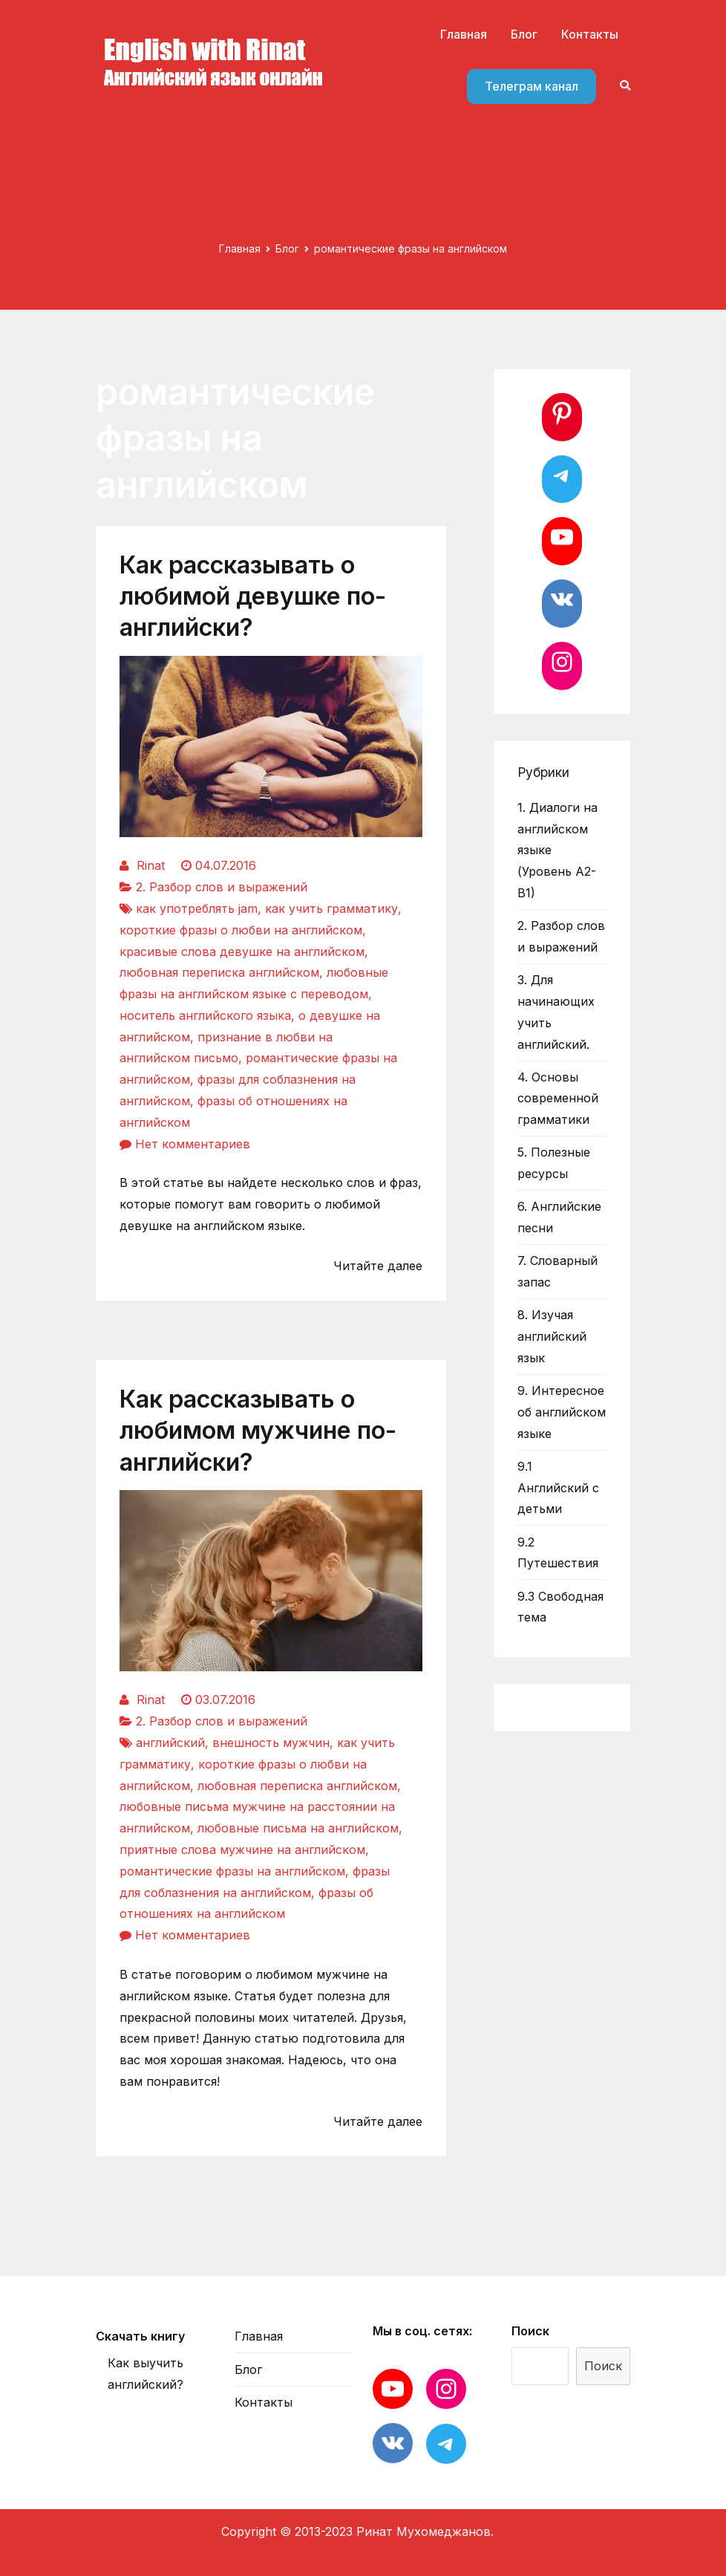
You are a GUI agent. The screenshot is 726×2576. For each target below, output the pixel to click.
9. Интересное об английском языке (561, 1412)
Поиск (530, 2330)
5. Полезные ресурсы (553, 1163)
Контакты (589, 34)
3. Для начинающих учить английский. (556, 1011)
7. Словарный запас (557, 1271)
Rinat (151, 865)
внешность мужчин (271, 1742)
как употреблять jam (197, 908)
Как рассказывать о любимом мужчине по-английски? (258, 1430)
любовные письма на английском (298, 1828)
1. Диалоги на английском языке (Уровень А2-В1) (557, 850)
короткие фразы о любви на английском (241, 930)
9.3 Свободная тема (560, 1607)
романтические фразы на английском (232, 1871)
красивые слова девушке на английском (242, 951)
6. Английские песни (559, 1217)
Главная (463, 34)
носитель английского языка (205, 1015)
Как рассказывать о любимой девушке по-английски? (253, 596)
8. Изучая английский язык (551, 1336)
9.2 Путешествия (557, 1553)
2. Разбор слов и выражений (221, 886)
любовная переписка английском (219, 972)
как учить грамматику (331, 908)
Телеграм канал (531, 86)
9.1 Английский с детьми (558, 1488)
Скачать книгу (140, 2336)
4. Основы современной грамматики (557, 1099)
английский (170, 1742)
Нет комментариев (192, 1143)
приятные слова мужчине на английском (242, 1849)
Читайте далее (377, 1265)
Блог (524, 34)
